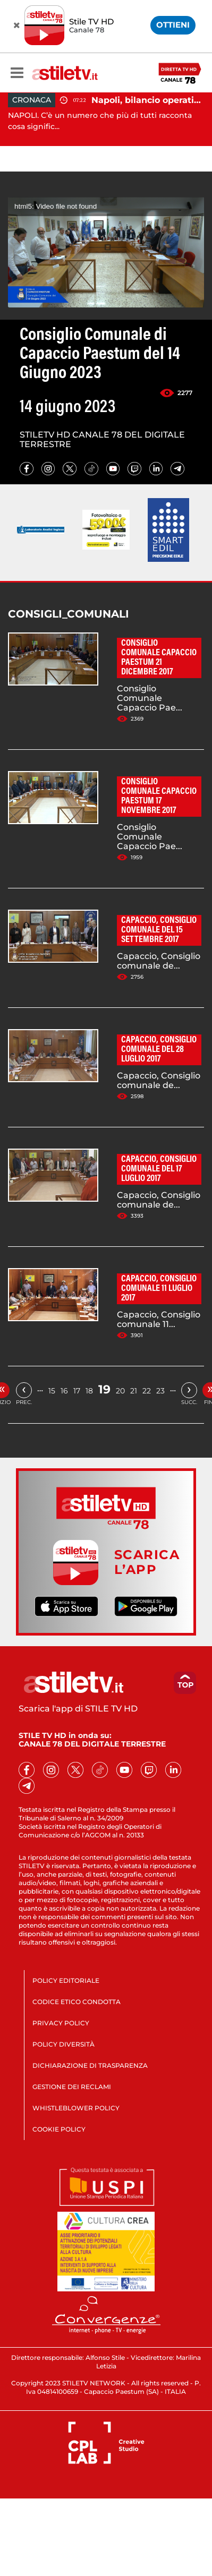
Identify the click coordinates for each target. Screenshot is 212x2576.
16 (64, 1391)
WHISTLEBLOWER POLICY (76, 2108)
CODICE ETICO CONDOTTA (76, 2002)
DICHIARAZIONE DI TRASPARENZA (90, 2065)
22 (146, 1391)
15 (51, 1391)
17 (76, 1391)
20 (120, 1391)
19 (104, 1389)
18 (89, 1391)
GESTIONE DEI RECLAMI (71, 2087)
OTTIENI (173, 25)
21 (133, 1391)
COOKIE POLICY (59, 2129)
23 (160, 1391)
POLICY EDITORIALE (65, 1980)
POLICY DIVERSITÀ (63, 2044)
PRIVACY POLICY (60, 2023)
